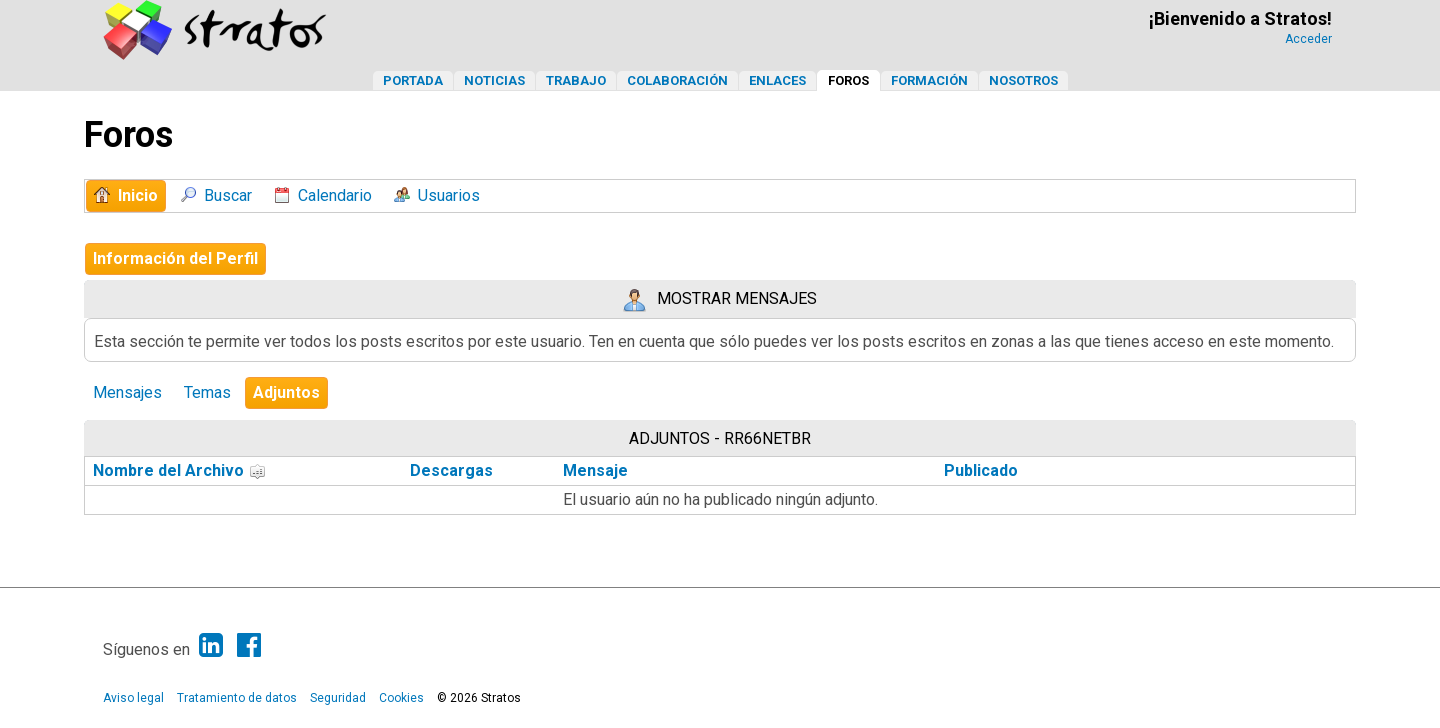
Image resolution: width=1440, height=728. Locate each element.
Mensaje (595, 470)
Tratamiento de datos (237, 698)
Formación (929, 80)
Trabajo (576, 80)
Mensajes (127, 392)
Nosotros (1023, 80)
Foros (848, 80)
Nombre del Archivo (179, 470)
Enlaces (777, 80)
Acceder (1308, 39)
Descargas (451, 470)
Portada (413, 80)
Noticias (494, 80)
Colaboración (677, 80)
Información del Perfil (175, 258)
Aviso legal (133, 698)
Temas (207, 392)
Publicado (981, 470)
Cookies (401, 698)
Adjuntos (286, 392)
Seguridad (338, 698)
